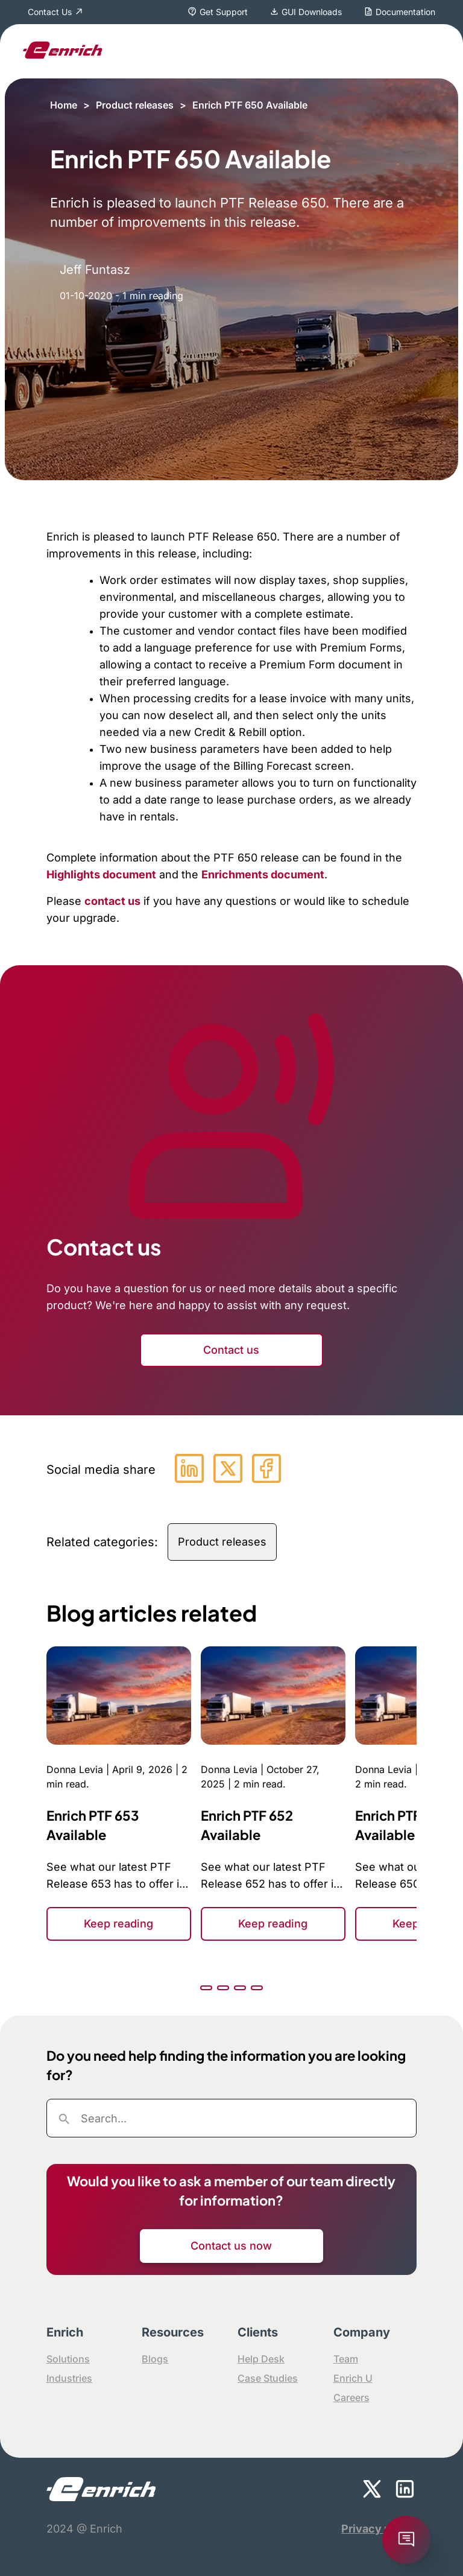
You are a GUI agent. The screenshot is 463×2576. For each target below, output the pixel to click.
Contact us (231, 1350)
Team (345, 2359)
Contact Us (50, 12)
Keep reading (118, 1923)
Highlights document (101, 874)
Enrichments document (262, 874)
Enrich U (353, 2378)
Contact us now (231, 2245)
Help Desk (261, 2359)
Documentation (405, 12)
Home (63, 105)
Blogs (155, 2359)
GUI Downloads (312, 12)
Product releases (135, 105)
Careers (351, 2397)
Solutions (68, 2359)
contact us (112, 901)
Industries (69, 2378)
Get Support (224, 12)
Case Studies (268, 2378)
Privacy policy (379, 2528)
